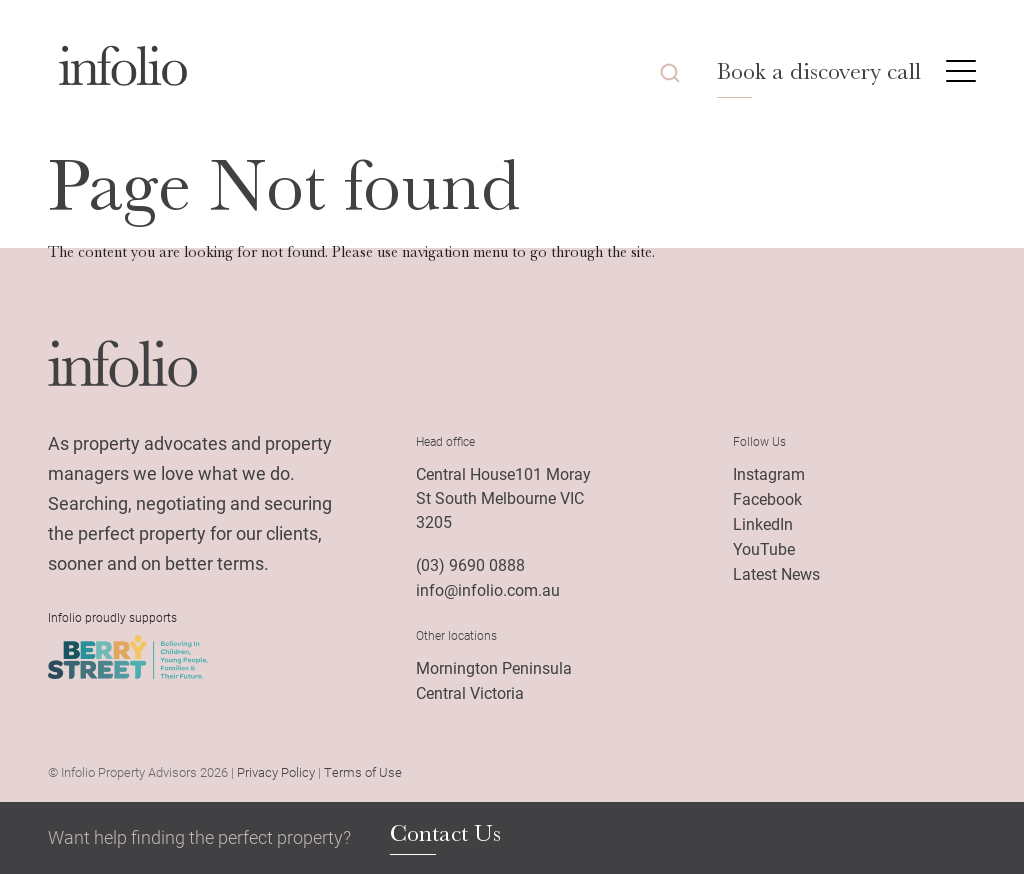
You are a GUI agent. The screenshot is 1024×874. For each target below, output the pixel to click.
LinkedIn (763, 523)
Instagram (769, 473)
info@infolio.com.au (488, 589)
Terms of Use (363, 772)
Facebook (767, 498)
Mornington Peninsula (494, 667)
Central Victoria (470, 692)
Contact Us (445, 834)
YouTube (764, 548)
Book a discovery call (819, 71)
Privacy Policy (276, 772)
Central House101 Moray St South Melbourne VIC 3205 (503, 497)
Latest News (776, 573)
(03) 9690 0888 (470, 564)
